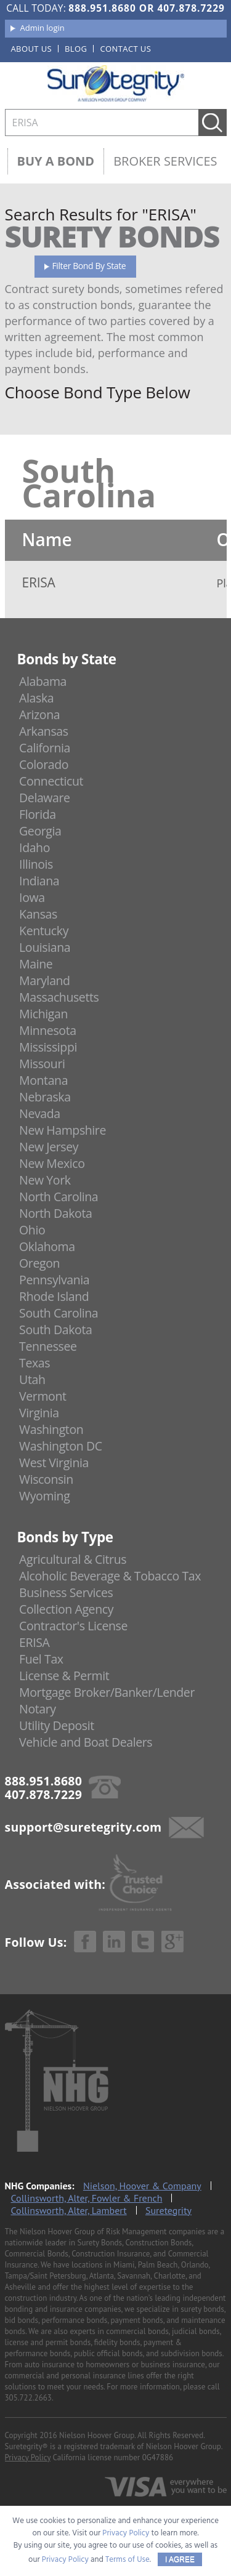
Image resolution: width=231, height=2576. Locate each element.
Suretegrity (168, 2210)
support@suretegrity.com (83, 1827)
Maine (35, 964)
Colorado (43, 764)
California (44, 747)
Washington (51, 1429)
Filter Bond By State (89, 266)
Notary (37, 1709)
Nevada (39, 1113)
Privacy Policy (28, 2457)
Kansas (38, 914)
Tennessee (47, 1346)
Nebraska (45, 1097)
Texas (34, 1362)
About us (31, 48)
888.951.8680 (102, 8)
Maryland (44, 980)
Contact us (125, 48)
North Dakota (55, 1213)
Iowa (32, 897)
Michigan (43, 1013)
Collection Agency (66, 1609)
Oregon (39, 1263)
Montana (43, 1080)
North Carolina (58, 1196)
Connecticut (51, 781)
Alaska (36, 698)
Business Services (66, 1592)
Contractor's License (73, 1625)
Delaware (44, 797)
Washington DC (60, 1446)
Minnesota (47, 1030)
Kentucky (43, 930)
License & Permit (64, 1675)
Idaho (34, 847)
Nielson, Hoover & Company (142, 2186)
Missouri (42, 1063)
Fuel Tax (41, 1659)
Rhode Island (54, 1296)
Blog (76, 48)
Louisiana (44, 947)
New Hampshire (62, 1130)
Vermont (42, 1396)
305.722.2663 (28, 2398)
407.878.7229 (190, 8)
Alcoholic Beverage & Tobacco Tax (110, 1576)
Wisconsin (46, 1479)
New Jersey (48, 1146)
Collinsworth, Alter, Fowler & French (87, 2198)
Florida (37, 814)
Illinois (36, 864)
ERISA (34, 1642)
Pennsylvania (54, 1279)
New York (44, 1180)
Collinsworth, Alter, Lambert (69, 2210)
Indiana (39, 880)
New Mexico (52, 1163)
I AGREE (180, 2559)
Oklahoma (47, 1246)
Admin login (42, 27)
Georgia (40, 831)
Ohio (32, 1230)
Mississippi (48, 1047)
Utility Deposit (56, 1725)
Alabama (43, 681)
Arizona (39, 714)
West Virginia (54, 1462)
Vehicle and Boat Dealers (85, 1742)
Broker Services (165, 161)
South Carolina (58, 1313)
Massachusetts (59, 997)
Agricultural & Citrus (72, 1559)
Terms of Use (127, 2559)
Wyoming (44, 1495)
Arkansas (43, 731)
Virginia (39, 1412)
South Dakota (55, 1329)
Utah (32, 1379)
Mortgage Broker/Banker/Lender (107, 1692)
